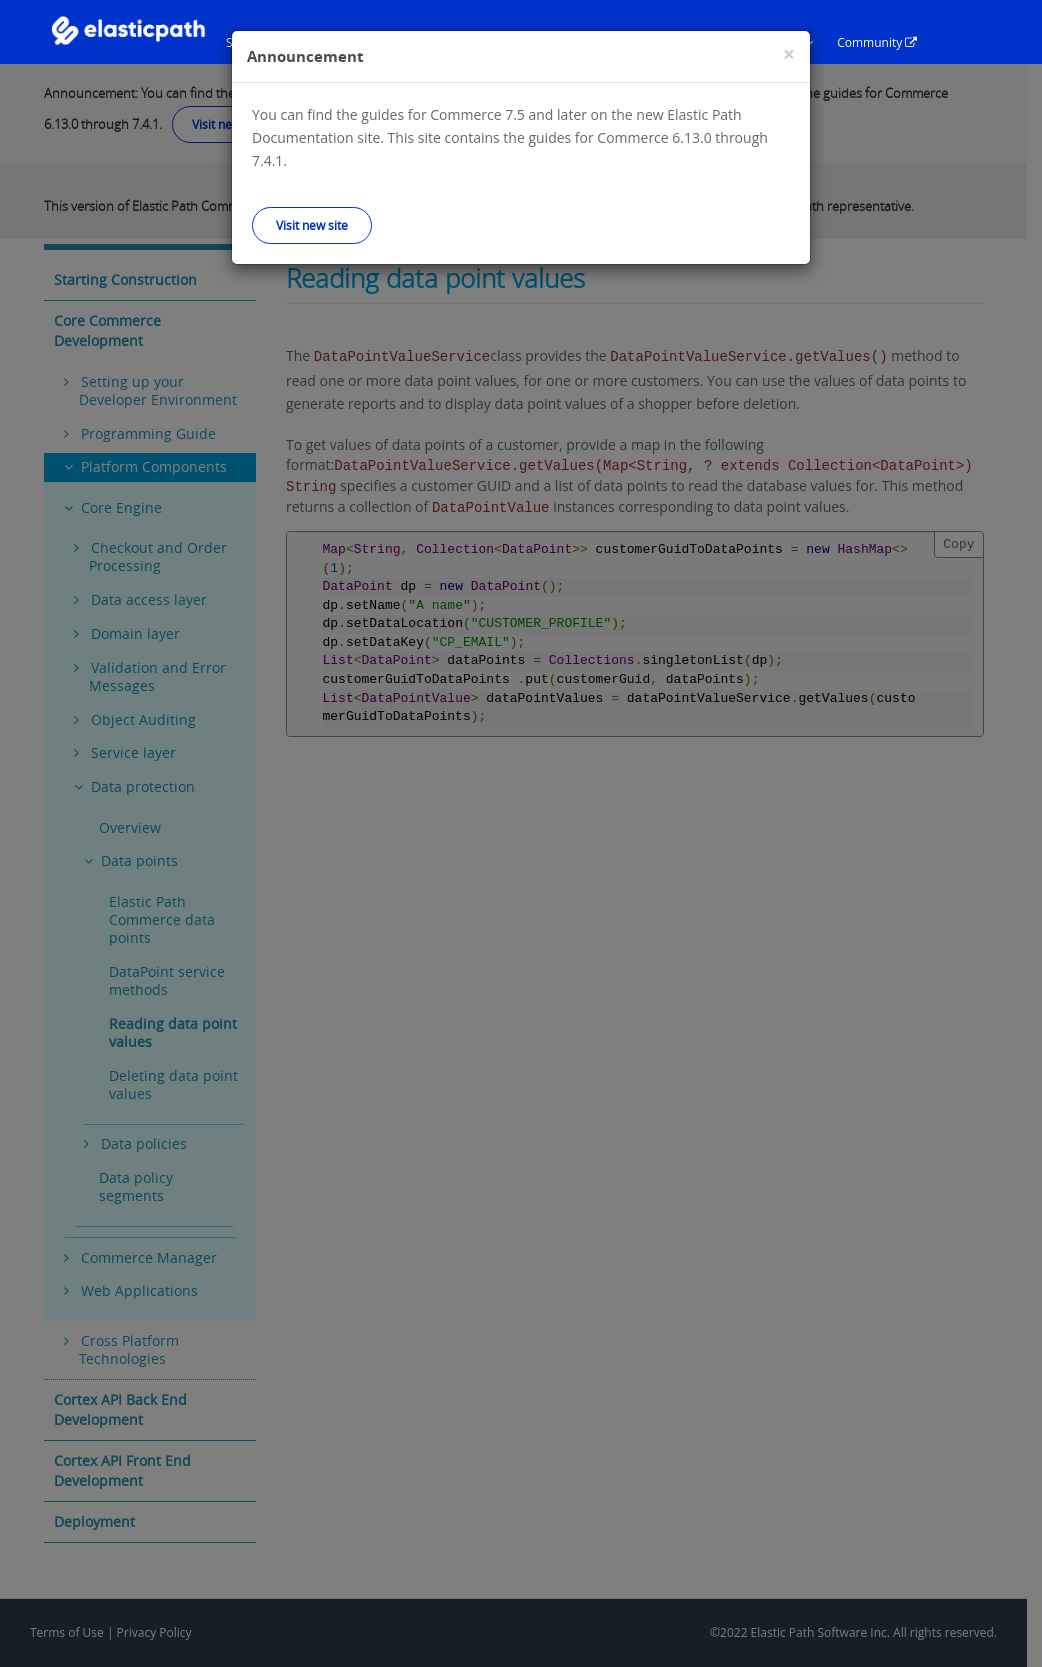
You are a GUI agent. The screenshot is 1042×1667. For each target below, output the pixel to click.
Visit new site (312, 225)
